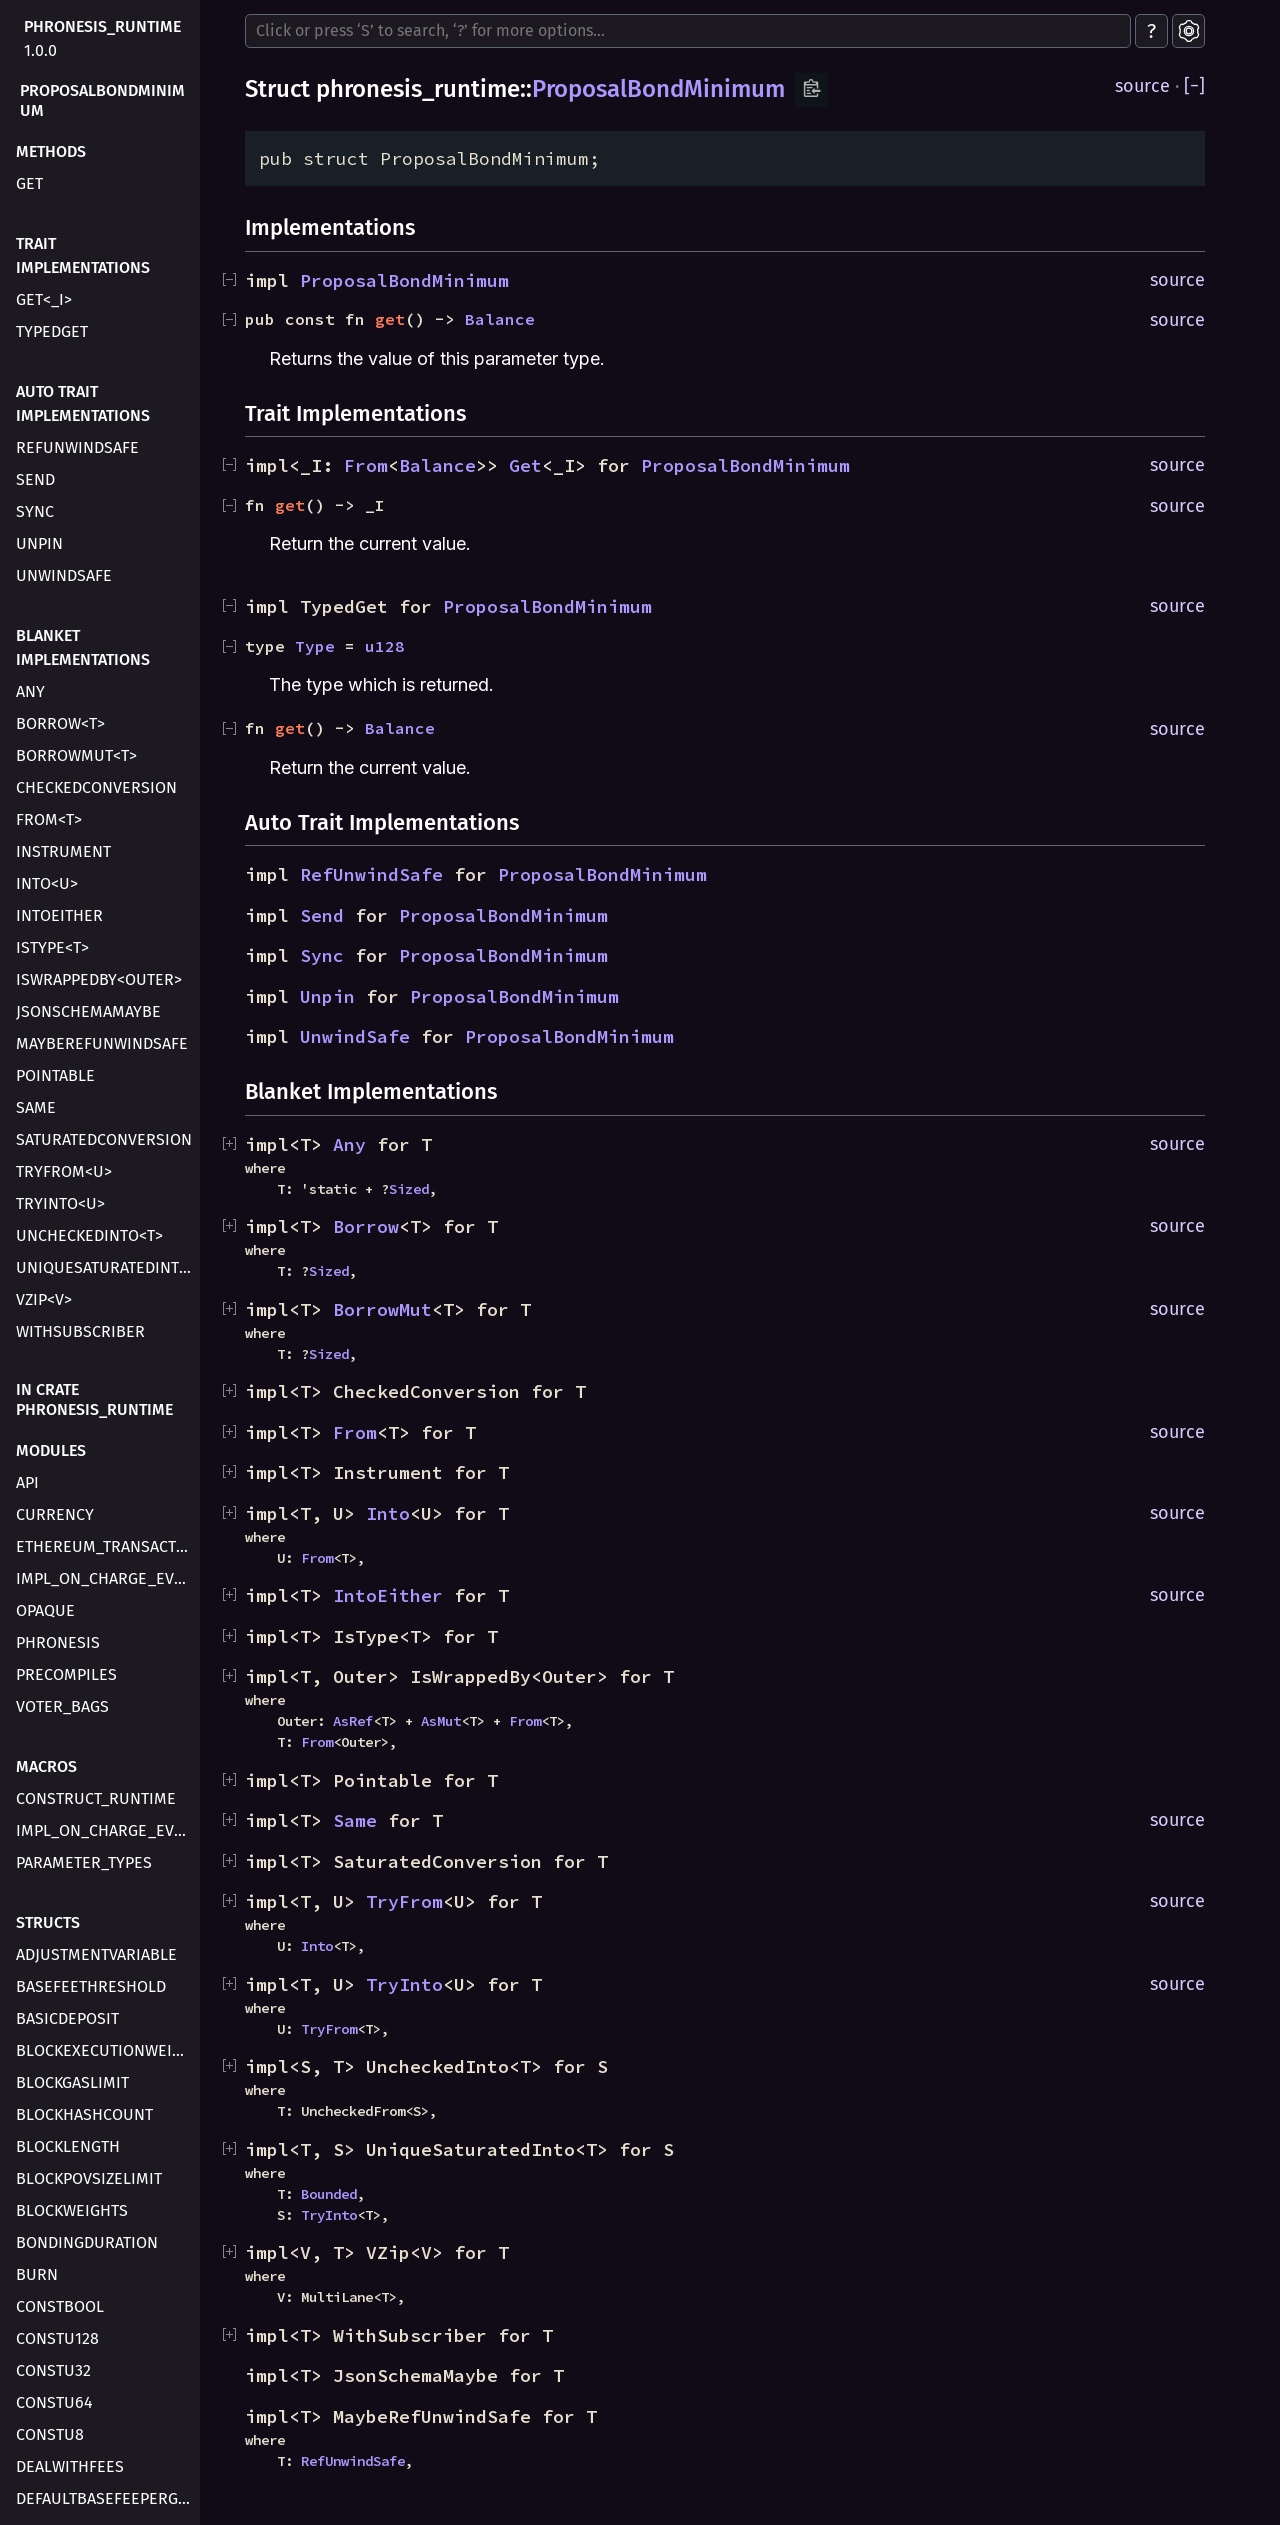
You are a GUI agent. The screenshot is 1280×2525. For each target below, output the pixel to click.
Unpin (39, 543)
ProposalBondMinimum (102, 100)
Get (525, 465)
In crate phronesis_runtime (94, 1399)
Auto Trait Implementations (83, 403)
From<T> (49, 819)
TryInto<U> (60, 1203)
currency (55, 1514)
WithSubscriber (80, 1331)
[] (1194, 86)
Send (35, 479)
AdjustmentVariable (96, 1954)
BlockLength (68, 2146)
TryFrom (404, 1901)
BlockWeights (72, 2210)
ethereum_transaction (106, 1546)
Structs (48, 1922)
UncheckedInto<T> (89, 1235)
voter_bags (62, 1706)
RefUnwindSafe (77, 447)
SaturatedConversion (104, 1139)
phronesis (58, 1642)
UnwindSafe (64, 575)
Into (388, 1513)
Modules (51, 1450)
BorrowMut (382, 1309)
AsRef (353, 1721)
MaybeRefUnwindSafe (102, 1043)
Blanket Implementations (83, 647)
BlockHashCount (84, 2114)
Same (36, 1107)
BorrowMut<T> (76, 755)
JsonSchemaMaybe (88, 1011)
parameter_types (84, 1862)
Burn (37, 2274)
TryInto (404, 1984)
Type (315, 646)
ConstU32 (53, 2370)
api (27, 1482)
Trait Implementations (83, 255)
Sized (409, 1189)
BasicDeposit (67, 2018)
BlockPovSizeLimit (89, 2178)
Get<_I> (44, 299)
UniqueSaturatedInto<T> (106, 1267)
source (1142, 86)
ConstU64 (54, 2402)
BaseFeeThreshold (91, 1986)
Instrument (63, 851)
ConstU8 (50, 2434)
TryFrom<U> (64, 1171)
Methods (51, 151)
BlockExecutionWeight (106, 2050)
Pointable (55, 1075)
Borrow (366, 1226)
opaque (45, 1610)
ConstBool (60, 2306)
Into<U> (47, 883)
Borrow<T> (60, 723)
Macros (46, 1766)
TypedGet (52, 331)
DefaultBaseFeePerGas (106, 2498)
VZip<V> (44, 1299)
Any (30, 691)
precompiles (66, 1674)
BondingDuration (87, 2242)
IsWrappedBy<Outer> (99, 979)
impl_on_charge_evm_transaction (106, 1578)
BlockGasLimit (72, 2082)
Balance (500, 319)
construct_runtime (96, 1798)
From (366, 465)
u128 (385, 646)
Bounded (329, 2194)
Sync (35, 511)
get (29, 183)
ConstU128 (57, 2338)
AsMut (441, 1721)
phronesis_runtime (102, 26)
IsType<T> (52, 947)
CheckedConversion (96, 787)
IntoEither (59, 915)
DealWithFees (70, 2466)
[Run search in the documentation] (688, 31)
